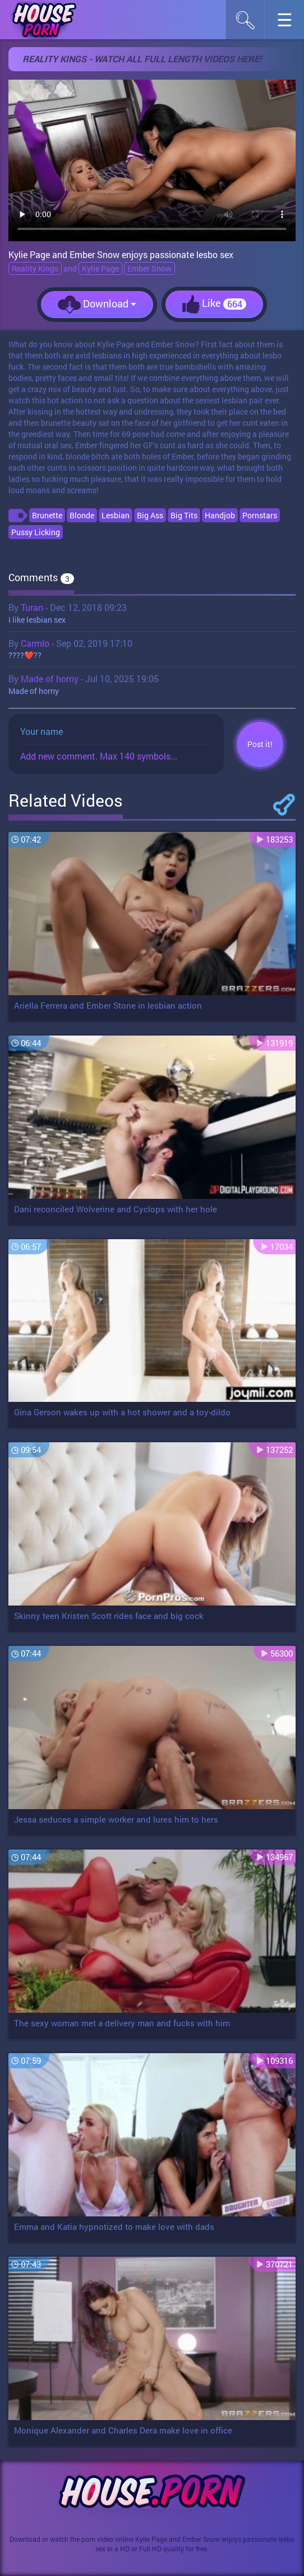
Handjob (220, 515)
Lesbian (116, 515)
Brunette (47, 515)
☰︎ (290, 22)
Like (214, 304)
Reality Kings (35, 268)
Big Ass (150, 515)
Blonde (82, 515)
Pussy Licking (35, 532)
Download (97, 305)
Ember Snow (149, 268)
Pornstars (259, 515)
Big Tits (184, 515)
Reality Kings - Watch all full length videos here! (141, 59)
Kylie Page (100, 268)
